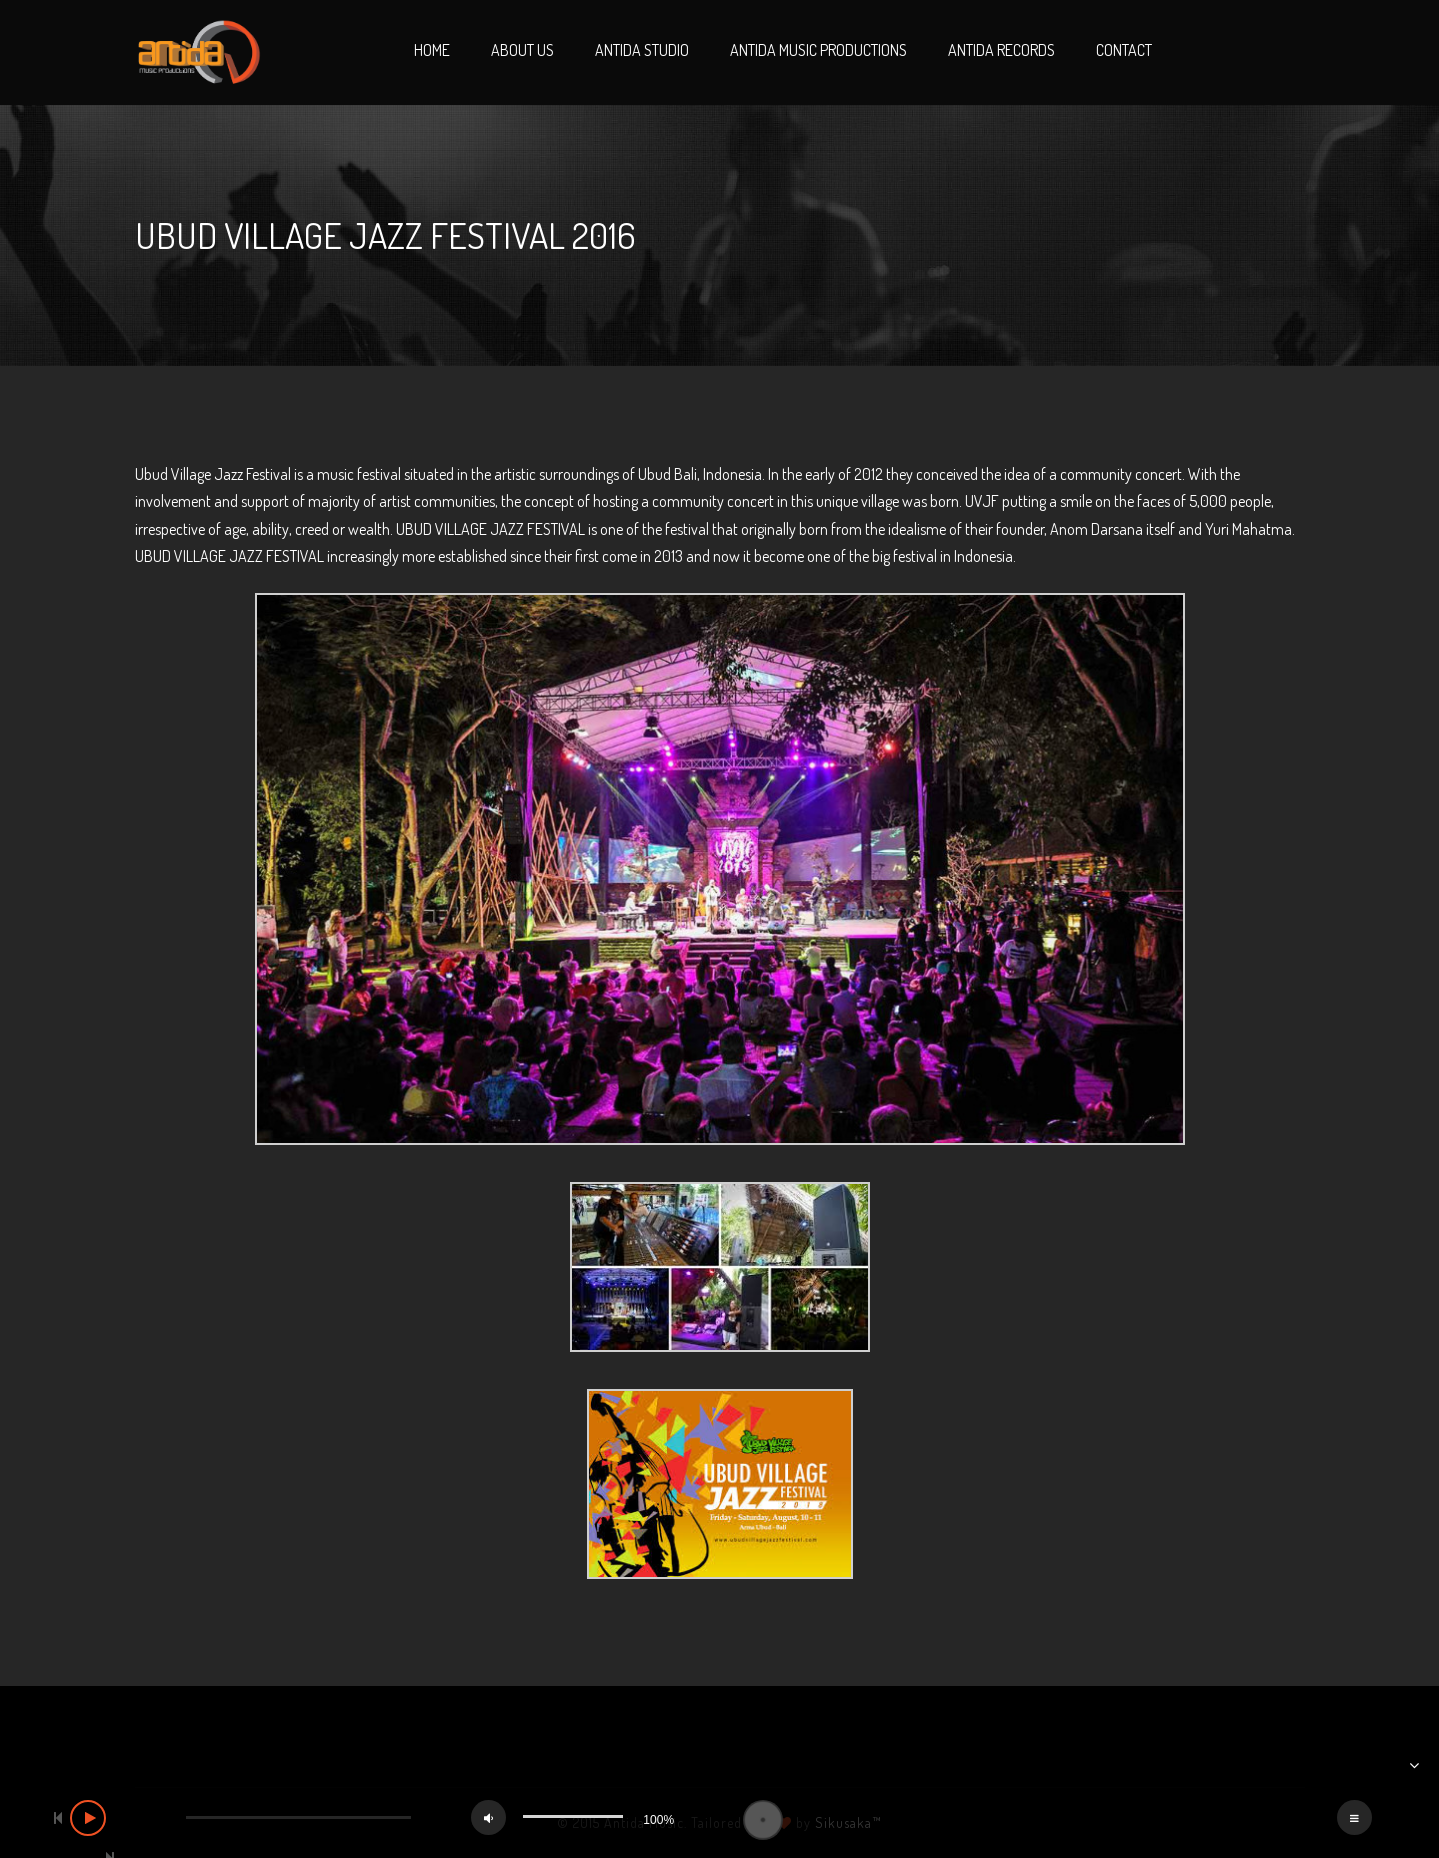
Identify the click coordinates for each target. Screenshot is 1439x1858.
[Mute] (488, 1817)
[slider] (298, 1817)
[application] (719, 1820)
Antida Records (1001, 50)
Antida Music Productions (818, 50)
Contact (1124, 50)
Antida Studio (642, 50)
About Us (522, 50)
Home (432, 50)
